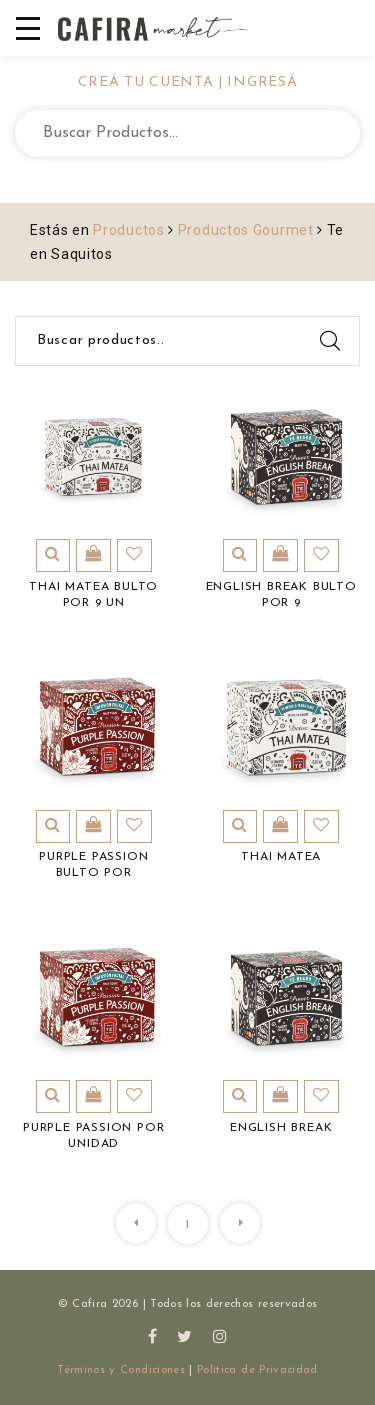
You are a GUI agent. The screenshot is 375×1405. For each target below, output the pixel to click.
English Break (281, 1128)
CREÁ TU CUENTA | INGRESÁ (188, 82)
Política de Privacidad (257, 1370)
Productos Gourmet (246, 230)
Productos (128, 230)
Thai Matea (281, 857)
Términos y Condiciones (121, 1370)
